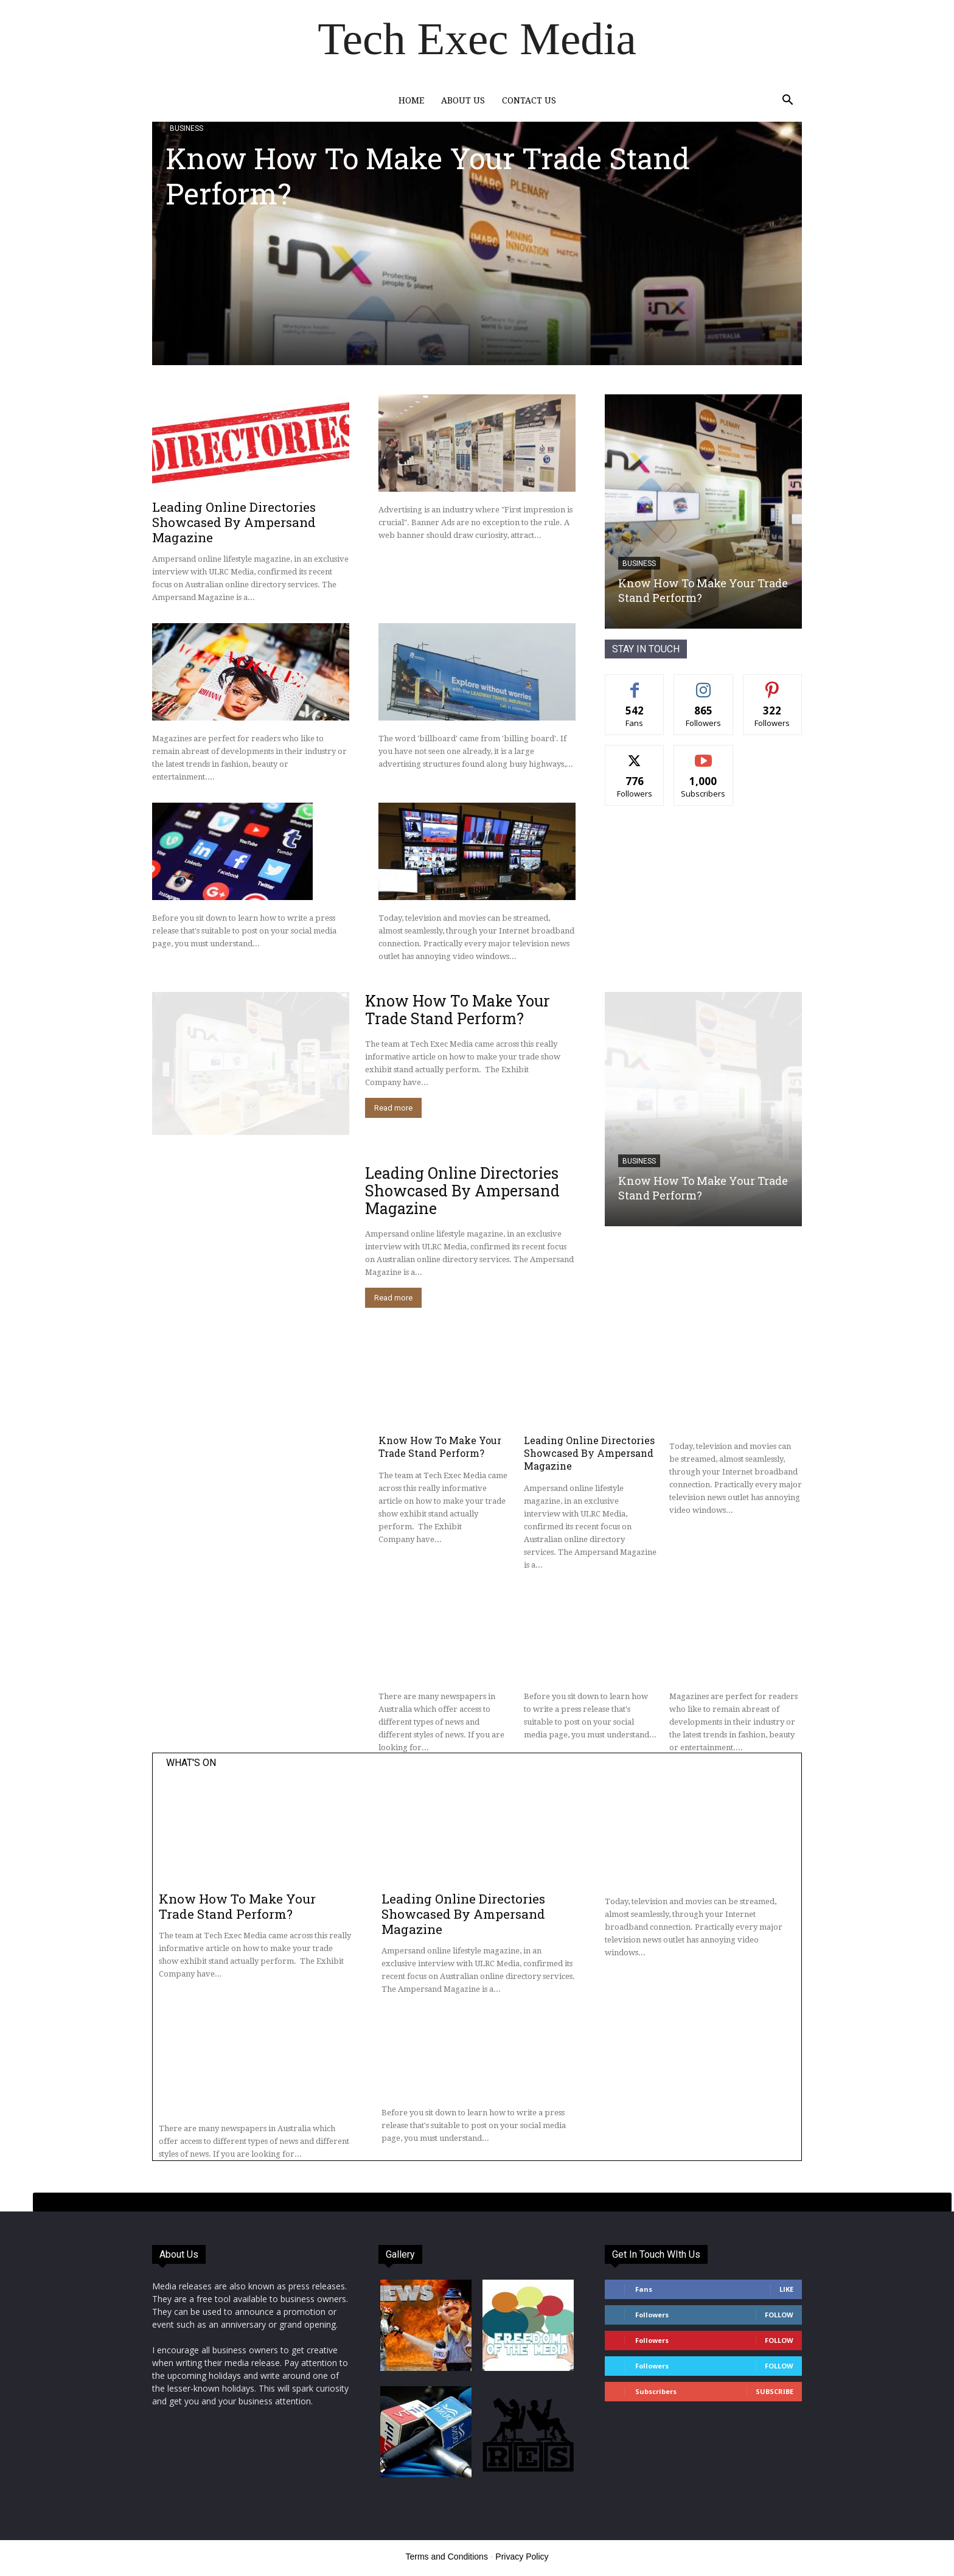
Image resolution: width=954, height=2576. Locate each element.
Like (786, 2289)
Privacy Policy (521, 2556)
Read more (393, 1107)
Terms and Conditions (447, 2556)
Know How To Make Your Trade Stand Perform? (427, 175)
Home (411, 100)
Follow (779, 2314)
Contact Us (529, 100)
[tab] (492, 2202)
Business (186, 128)
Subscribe (774, 2391)
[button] (787, 101)
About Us (463, 100)
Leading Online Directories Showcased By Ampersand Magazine (234, 522)
